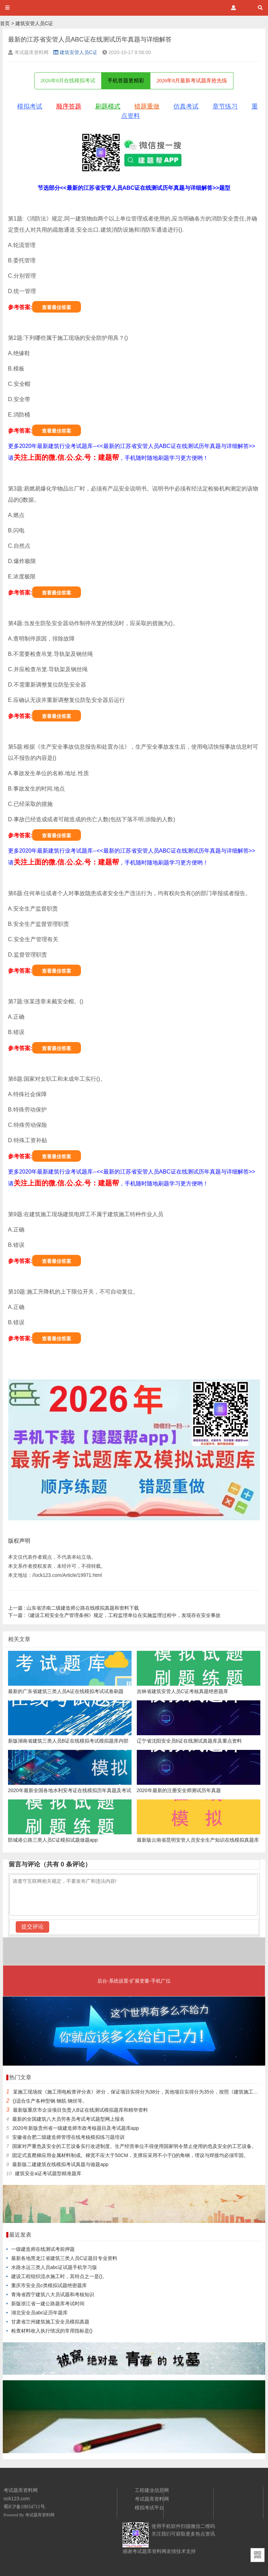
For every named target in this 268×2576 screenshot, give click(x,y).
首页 (5, 23)
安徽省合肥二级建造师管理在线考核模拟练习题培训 (68, 2137)
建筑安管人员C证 (34, 23)
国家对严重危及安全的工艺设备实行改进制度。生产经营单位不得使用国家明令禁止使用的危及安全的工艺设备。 (134, 2146)
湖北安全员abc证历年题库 (39, 2312)
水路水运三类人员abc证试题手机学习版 (54, 2267)
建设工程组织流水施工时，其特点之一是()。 (59, 2276)
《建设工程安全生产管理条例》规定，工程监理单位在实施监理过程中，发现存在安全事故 (114, 1615)
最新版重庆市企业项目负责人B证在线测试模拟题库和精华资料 (80, 2110)
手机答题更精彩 (125, 80)
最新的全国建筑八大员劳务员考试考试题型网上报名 (68, 2119)
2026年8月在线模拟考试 (68, 80)
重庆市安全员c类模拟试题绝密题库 (49, 2285)
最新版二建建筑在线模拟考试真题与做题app (60, 2164)
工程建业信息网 (152, 2490)
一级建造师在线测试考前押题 (43, 2249)
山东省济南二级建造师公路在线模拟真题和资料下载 (73, 1608)
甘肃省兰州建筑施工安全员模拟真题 (50, 2321)
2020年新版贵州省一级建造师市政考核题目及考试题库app (75, 2128)
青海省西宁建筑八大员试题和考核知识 (52, 2294)
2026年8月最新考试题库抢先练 (191, 80)
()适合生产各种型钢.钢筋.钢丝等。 (50, 2101)
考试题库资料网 (39, 2515)
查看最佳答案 (56, 307)
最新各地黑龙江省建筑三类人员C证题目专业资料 (64, 2258)
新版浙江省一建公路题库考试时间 (47, 2303)
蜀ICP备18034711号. (24, 2506)
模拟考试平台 (149, 2507)
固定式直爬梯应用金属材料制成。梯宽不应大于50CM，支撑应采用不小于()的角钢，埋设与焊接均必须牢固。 (130, 2155)
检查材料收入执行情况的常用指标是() (51, 2331)
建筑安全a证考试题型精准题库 (48, 2173)
